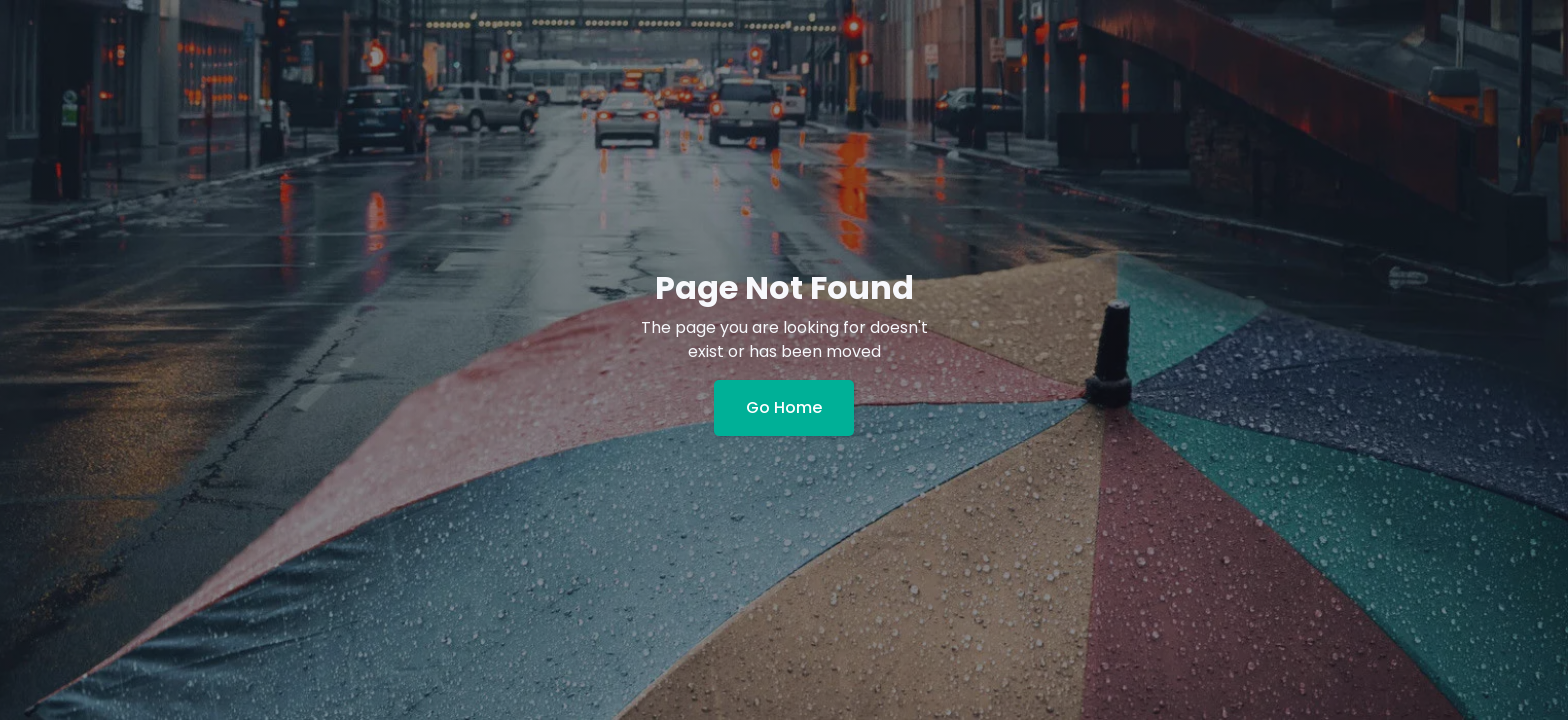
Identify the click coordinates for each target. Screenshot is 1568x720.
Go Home (784, 407)
